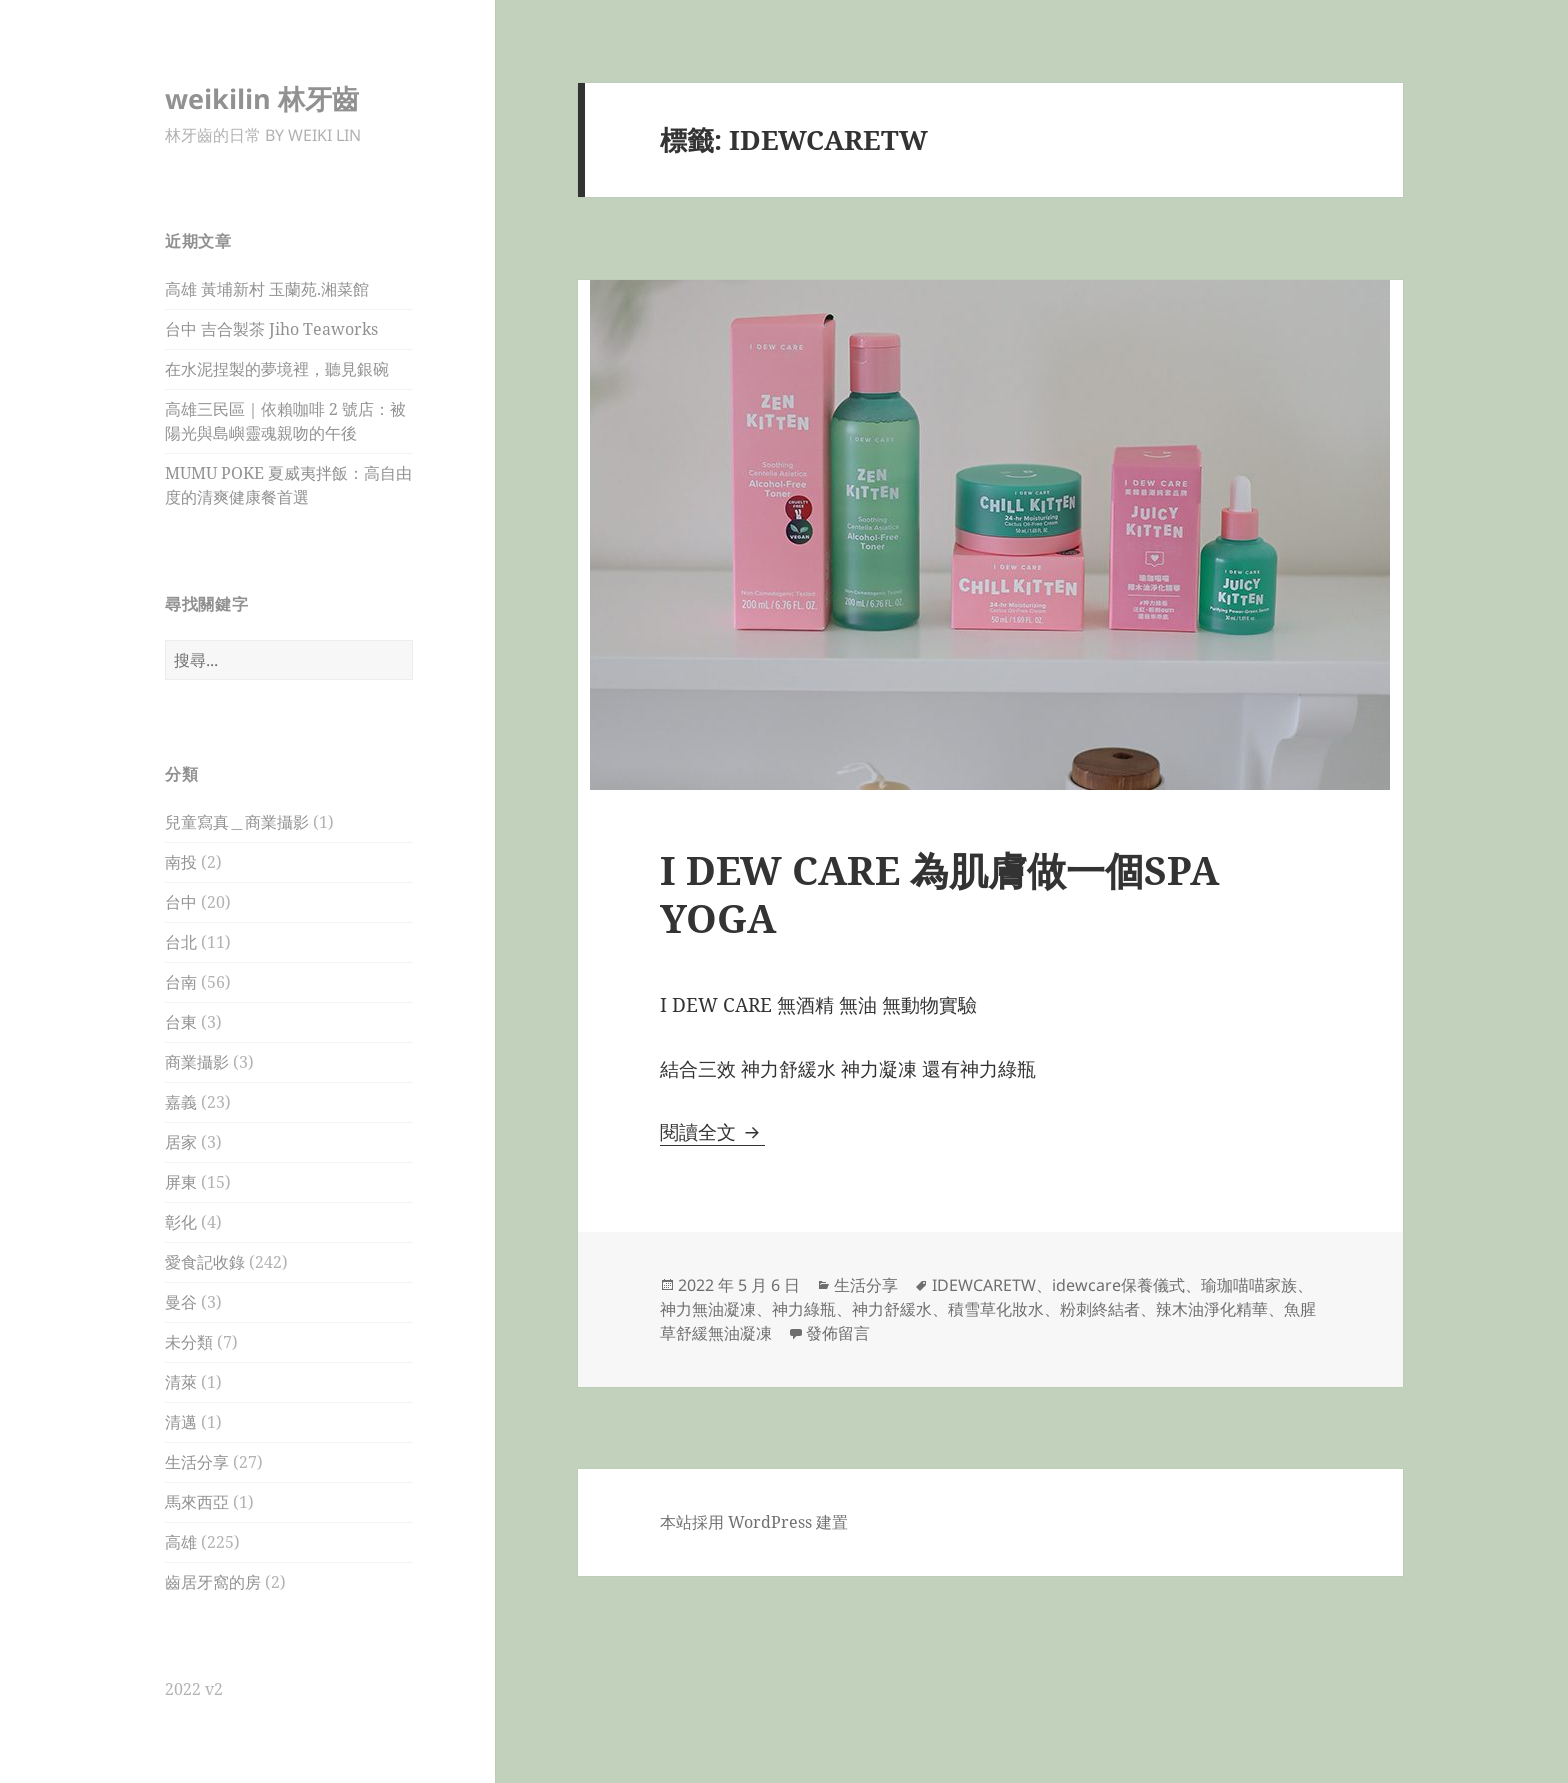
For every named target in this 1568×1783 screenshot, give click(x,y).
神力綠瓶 (804, 1309)
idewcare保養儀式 (1118, 1285)
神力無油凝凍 (708, 1309)
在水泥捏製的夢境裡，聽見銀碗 (277, 369)
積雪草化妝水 (996, 1309)
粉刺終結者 (1100, 1309)
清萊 (181, 1382)
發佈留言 (838, 1333)
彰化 (181, 1222)
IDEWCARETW (984, 1285)
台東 (181, 1022)
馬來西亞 (197, 1502)
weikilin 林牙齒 (262, 98)
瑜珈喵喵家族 (1249, 1285)
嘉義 (181, 1102)
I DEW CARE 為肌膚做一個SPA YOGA (939, 893)
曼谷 (181, 1302)
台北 (181, 942)
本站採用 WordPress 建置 (754, 1522)
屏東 (181, 1182)
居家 (181, 1142)
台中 (181, 902)
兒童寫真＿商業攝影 (237, 822)
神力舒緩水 (892, 1309)
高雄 (181, 1542)
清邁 (181, 1422)
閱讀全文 (712, 1132)
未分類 (189, 1342)
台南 (181, 982)
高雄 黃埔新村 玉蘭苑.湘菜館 (267, 289)
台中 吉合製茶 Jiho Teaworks (271, 329)
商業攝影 (197, 1062)
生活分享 (197, 1462)
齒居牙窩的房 (213, 1582)
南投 (181, 862)
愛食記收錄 (205, 1262)
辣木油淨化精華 (1212, 1309)
